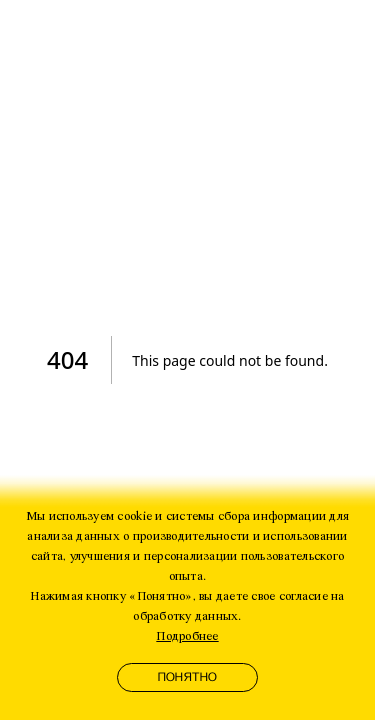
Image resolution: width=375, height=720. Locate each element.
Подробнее (187, 636)
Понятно (188, 677)
